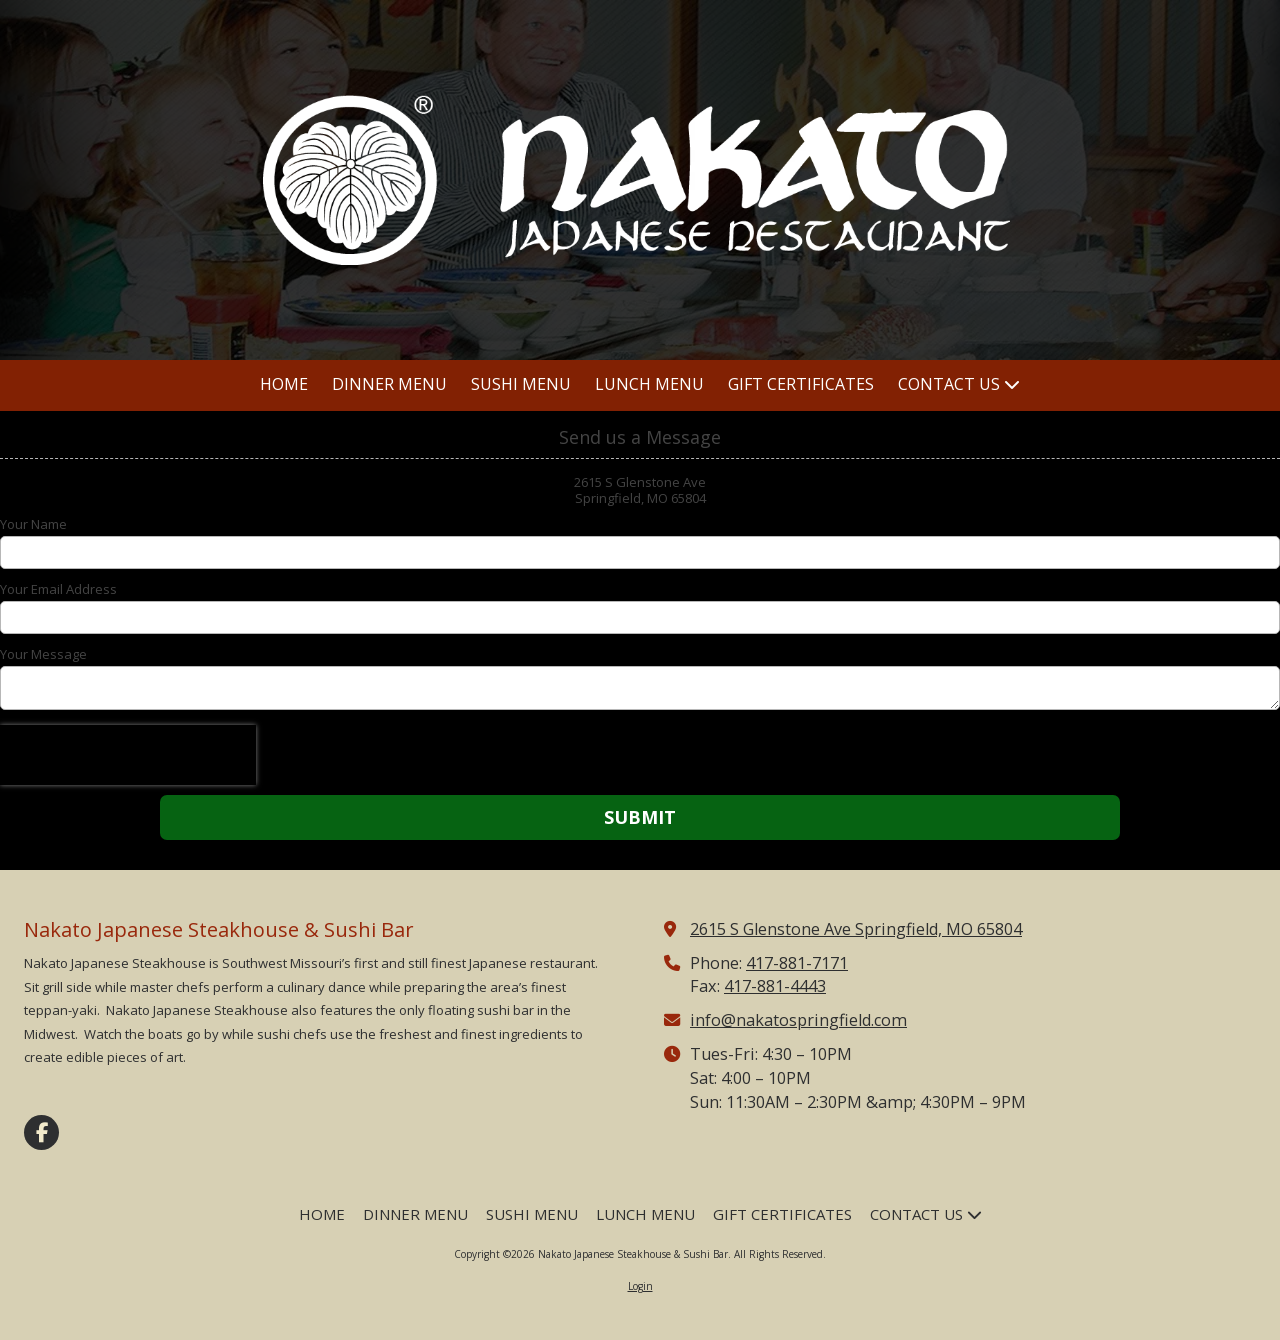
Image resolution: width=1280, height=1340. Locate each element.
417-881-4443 (775, 986)
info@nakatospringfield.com (798, 1020)
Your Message (43, 654)
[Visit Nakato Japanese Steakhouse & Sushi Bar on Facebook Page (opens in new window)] (41, 1132)
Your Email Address (58, 589)
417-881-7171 (797, 963)
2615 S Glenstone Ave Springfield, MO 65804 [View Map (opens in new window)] (856, 929)
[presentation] (128, 755)
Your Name (33, 524)
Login (640, 1286)
